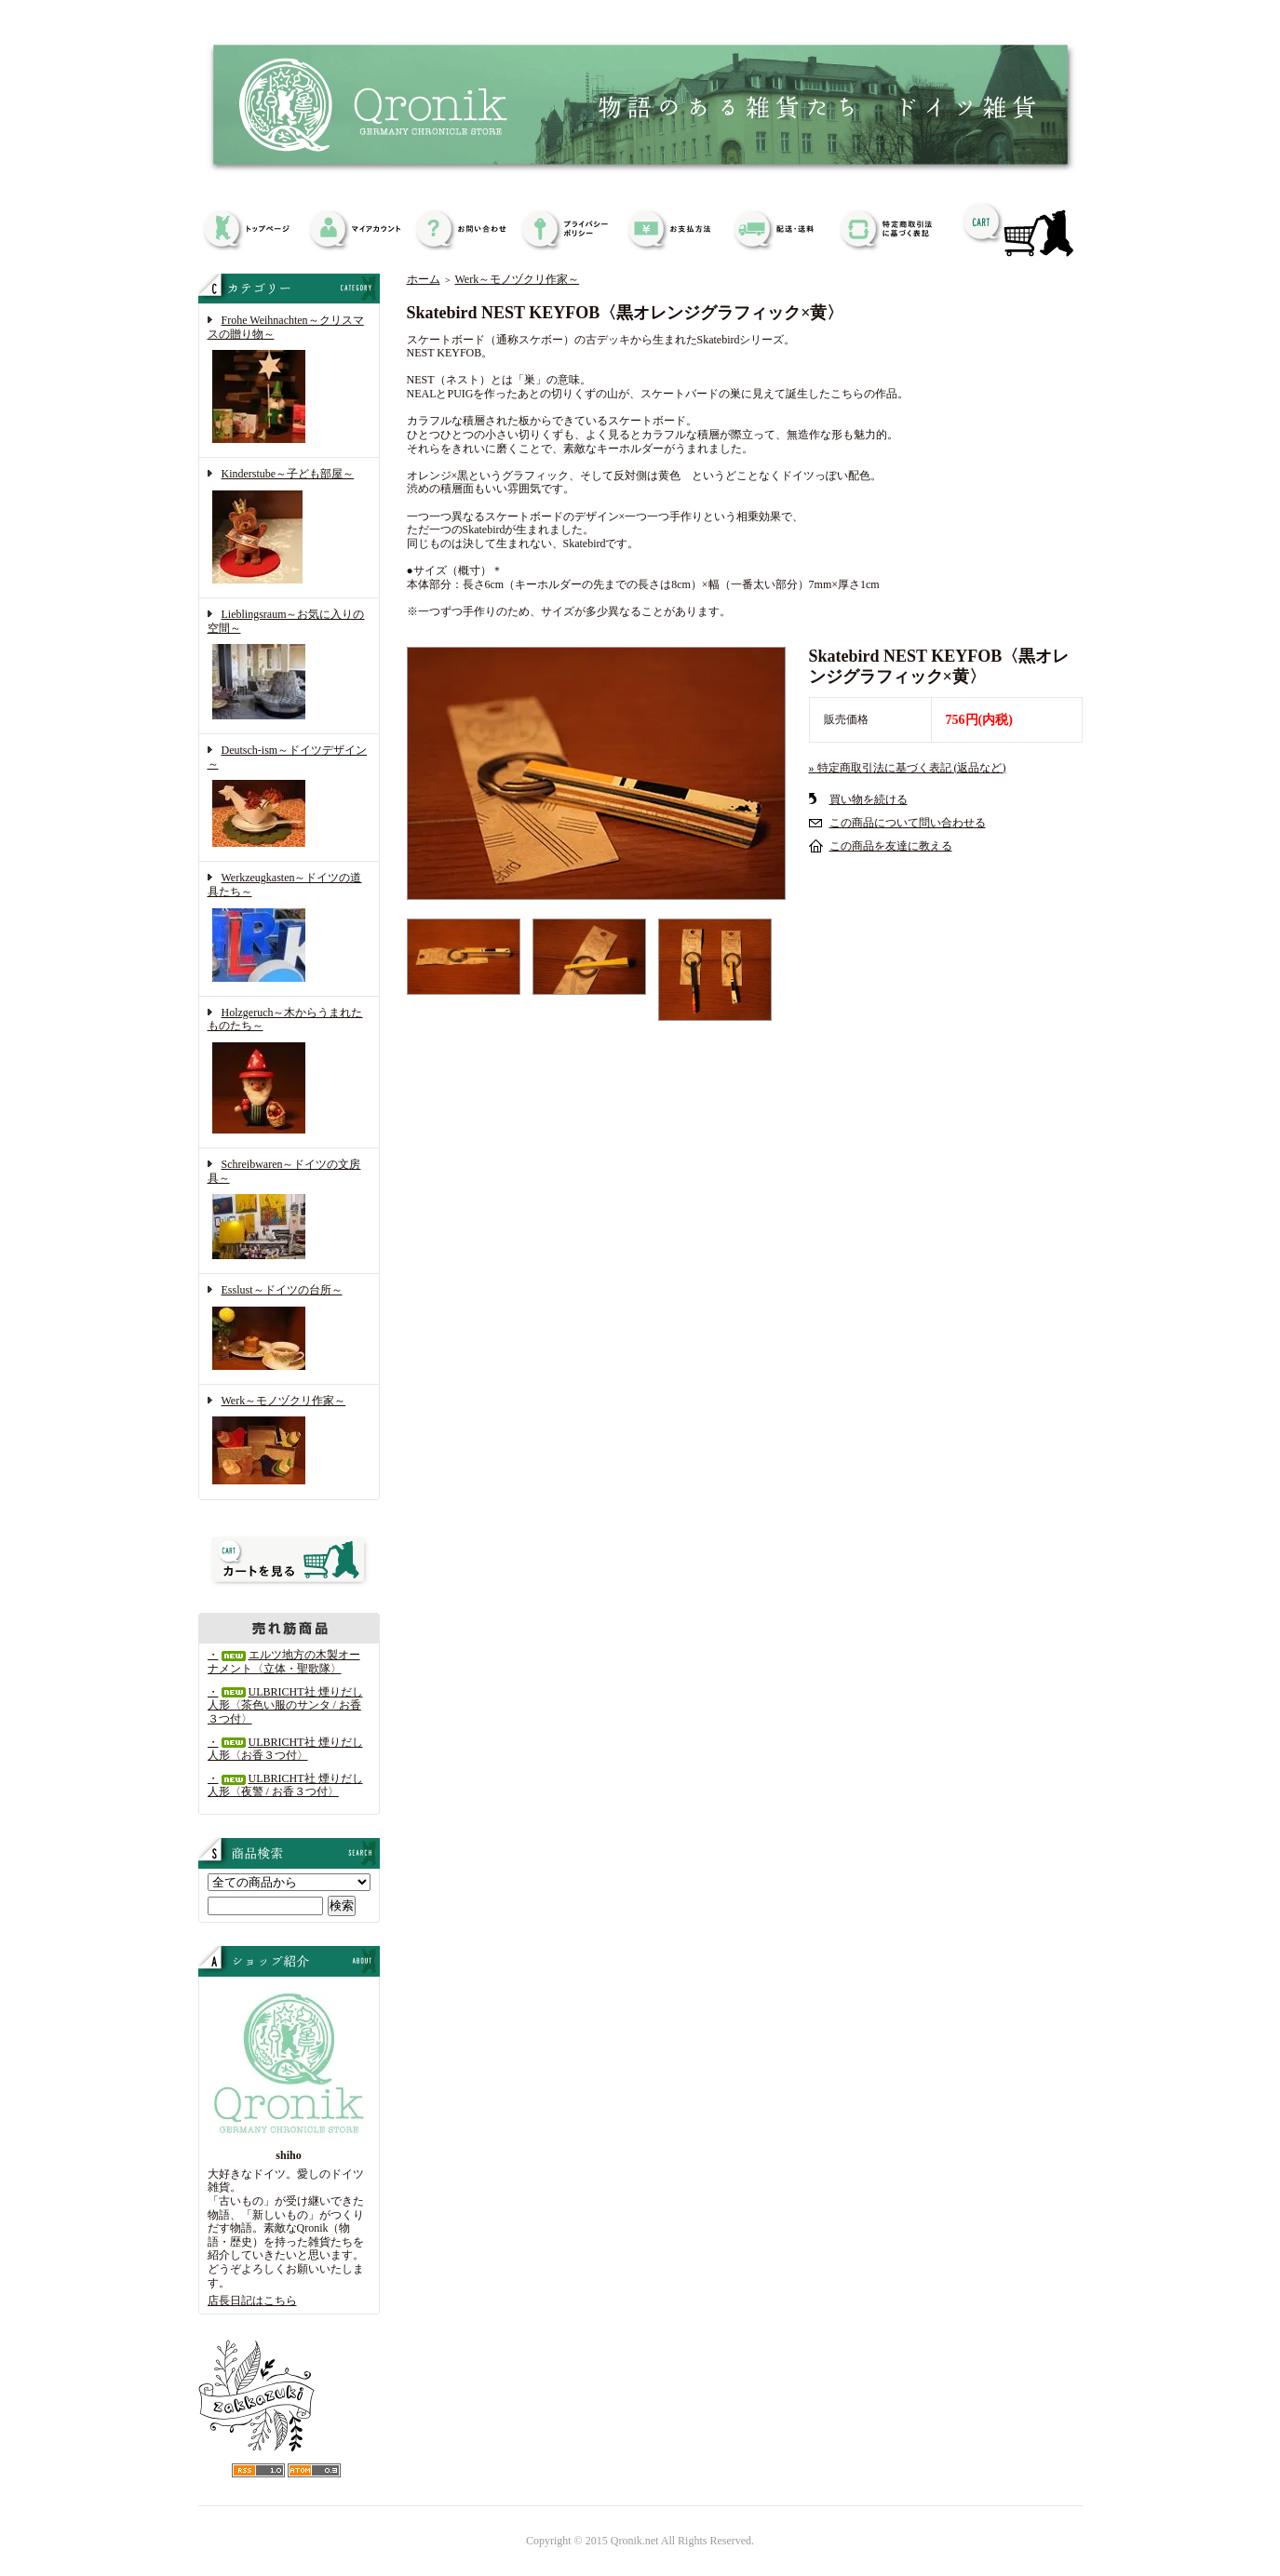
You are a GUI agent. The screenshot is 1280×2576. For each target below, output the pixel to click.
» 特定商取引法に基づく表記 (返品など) (907, 767)
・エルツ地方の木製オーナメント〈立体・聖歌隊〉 (284, 1661)
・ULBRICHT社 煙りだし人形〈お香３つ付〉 (285, 1749)
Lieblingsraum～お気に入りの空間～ (289, 666)
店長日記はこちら (252, 2300)
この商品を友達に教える (890, 845)
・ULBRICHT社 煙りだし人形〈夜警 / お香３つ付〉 (285, 1785)
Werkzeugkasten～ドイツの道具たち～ (289, 928)
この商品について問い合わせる (907, 822)
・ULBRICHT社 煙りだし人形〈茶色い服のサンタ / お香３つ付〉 (285, 1705)
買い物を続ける (868, 799)
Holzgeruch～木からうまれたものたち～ (289, 1072)
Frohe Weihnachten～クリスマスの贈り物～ (289, 381)
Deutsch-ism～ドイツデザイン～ (289, 798)
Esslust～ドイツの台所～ (289, 1329)
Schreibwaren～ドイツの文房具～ (289, 1211)
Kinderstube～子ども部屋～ (289, 527)
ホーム (423, 279)
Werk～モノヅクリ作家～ (289, 1442)
